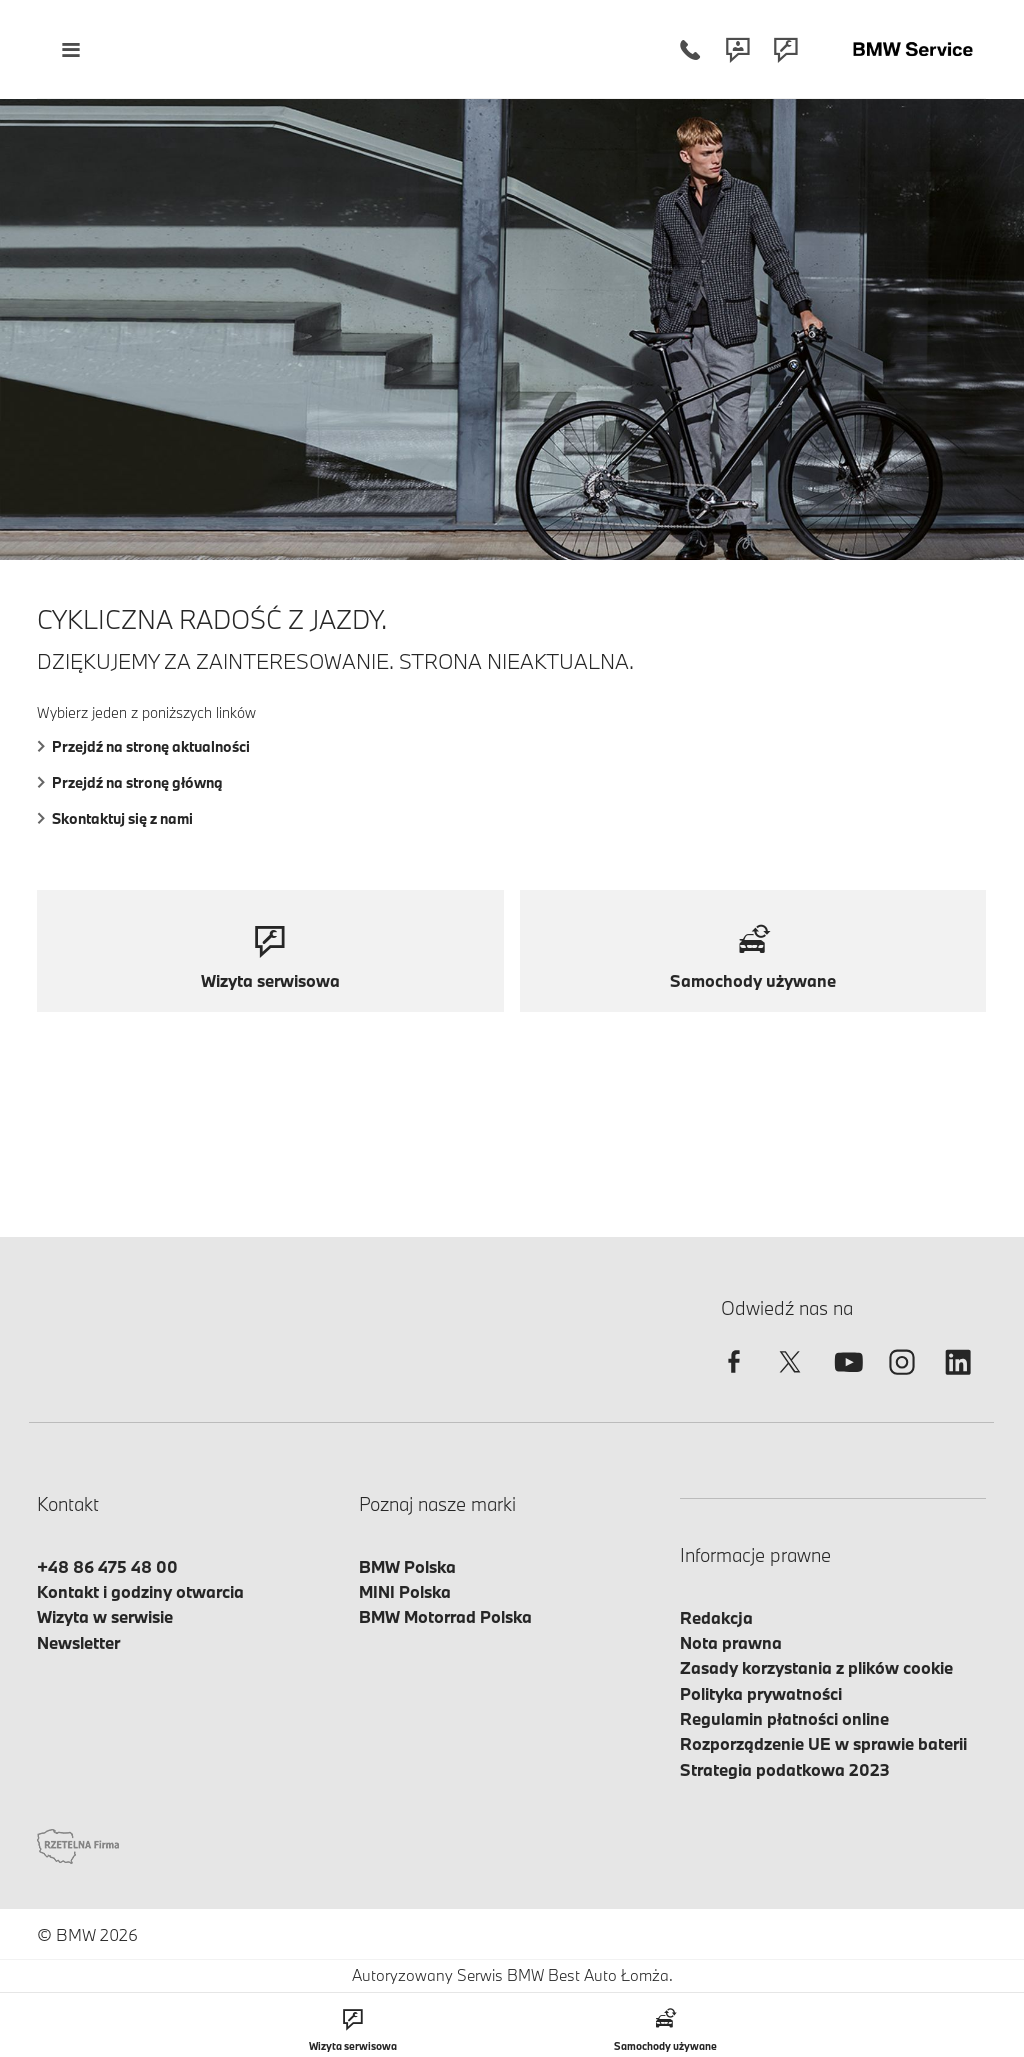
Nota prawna (731, 1642)
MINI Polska (405, 1591)
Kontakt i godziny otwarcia (140, 1591)
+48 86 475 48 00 (107, 1566)
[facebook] (734, 1379)
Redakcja (716, 1617)
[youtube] (846, 1379)
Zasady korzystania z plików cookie (816, 1667)
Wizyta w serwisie (105, 1616)
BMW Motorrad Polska (445, 1616)
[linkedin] (958, 1379)
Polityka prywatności (761, 1693)
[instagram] (902, 1379)
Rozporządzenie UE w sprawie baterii (823, 1743)
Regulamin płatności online (784, 1718)
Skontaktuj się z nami (115, 818)
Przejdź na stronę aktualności (143, 746)
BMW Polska (407, 1566)
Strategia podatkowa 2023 (785, 1769)
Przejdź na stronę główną (130, 782)
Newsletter (78, 1642)
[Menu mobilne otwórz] (70, 49)
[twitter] (790, 1379)
